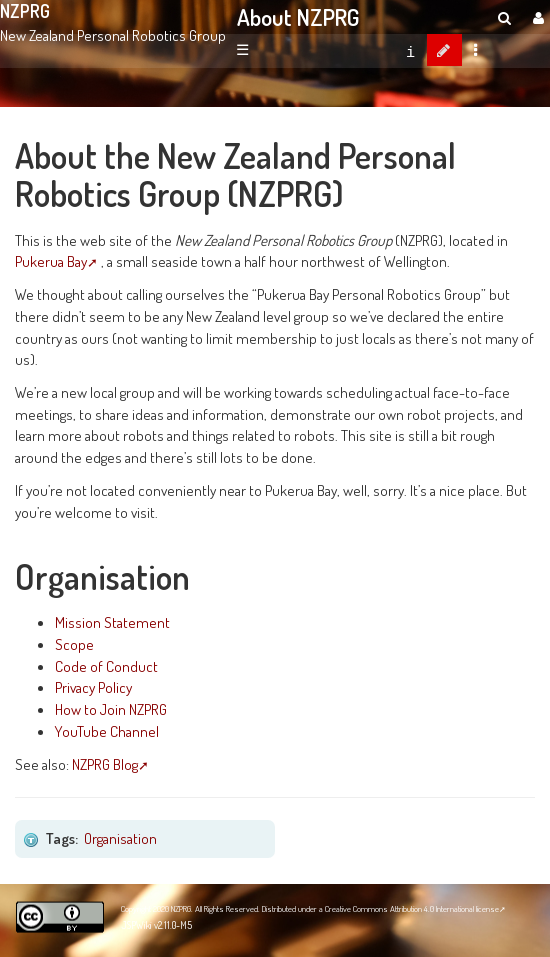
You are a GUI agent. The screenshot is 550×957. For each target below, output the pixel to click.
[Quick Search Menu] (504, 17)
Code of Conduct (106, 666)
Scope (74, 644)
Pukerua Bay (51, 261)
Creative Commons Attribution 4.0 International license (412, 908)
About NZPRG (298, 17)
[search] (504, 17)
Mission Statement (112, 622)
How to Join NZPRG (111, 709)
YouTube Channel (107, 731)
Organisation (120, 838)
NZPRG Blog (105, 764)
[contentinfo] (410, 50)
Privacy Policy (93, 687)
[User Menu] (536, 17)
